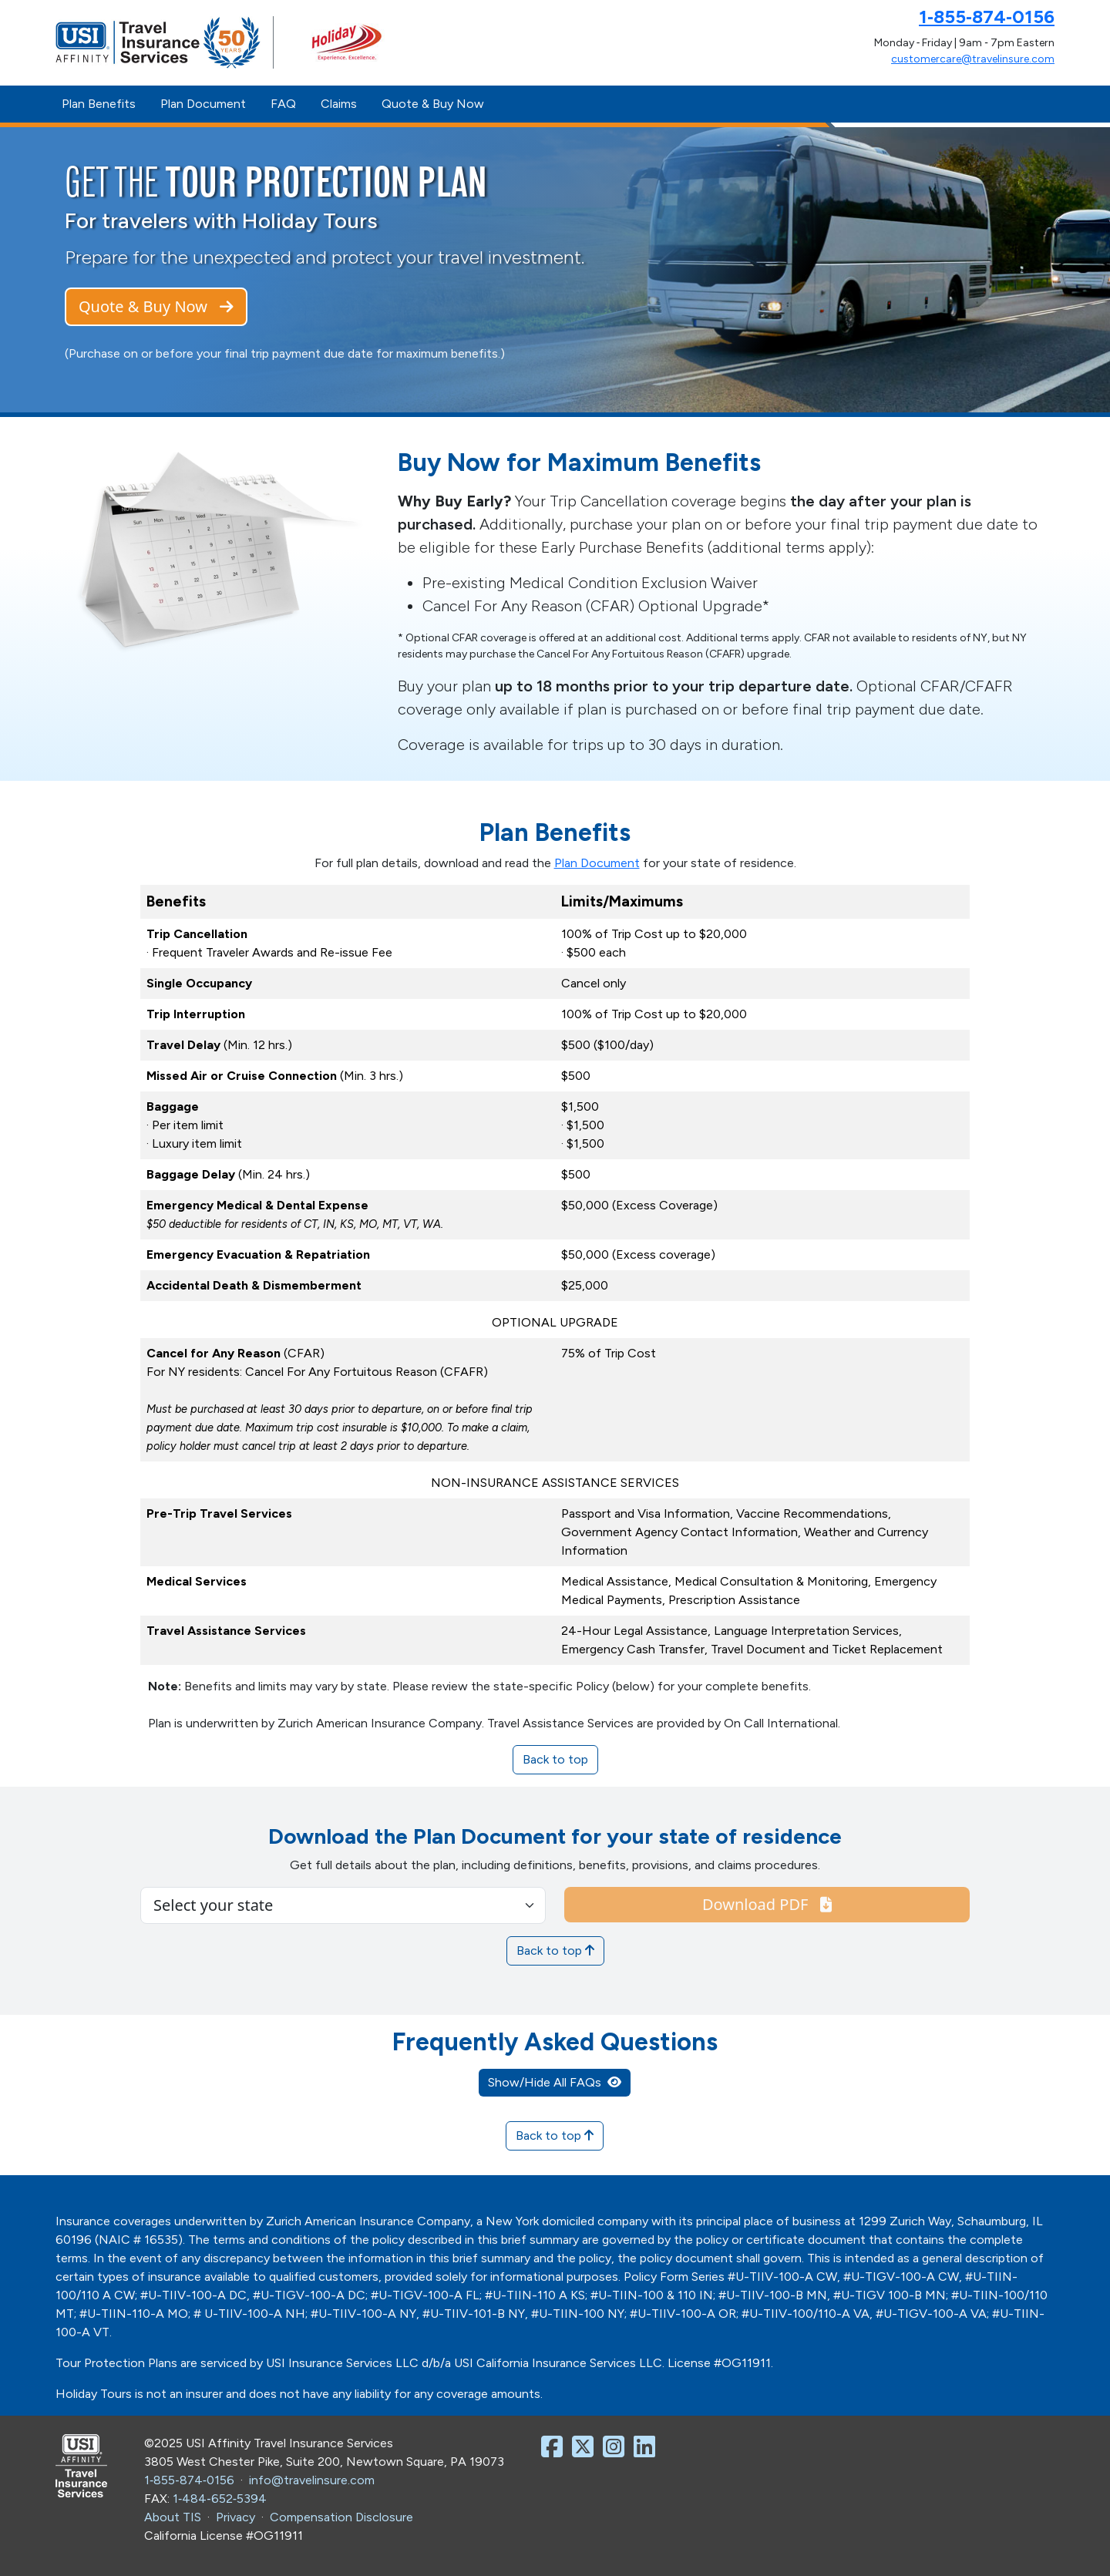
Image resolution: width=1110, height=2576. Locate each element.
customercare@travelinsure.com (972, 59)
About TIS (172, 2517)
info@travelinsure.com (312, 2480)
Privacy (235, 2517)
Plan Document (203, 103)
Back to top (555, 1759)
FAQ (283, 103)
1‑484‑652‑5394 (220, 2498)
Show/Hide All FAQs (554, 2082)
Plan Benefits (99, 103)
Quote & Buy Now (433, 103)
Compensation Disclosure (341, 2517)
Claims (339, 103)
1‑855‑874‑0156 (986, 16)
